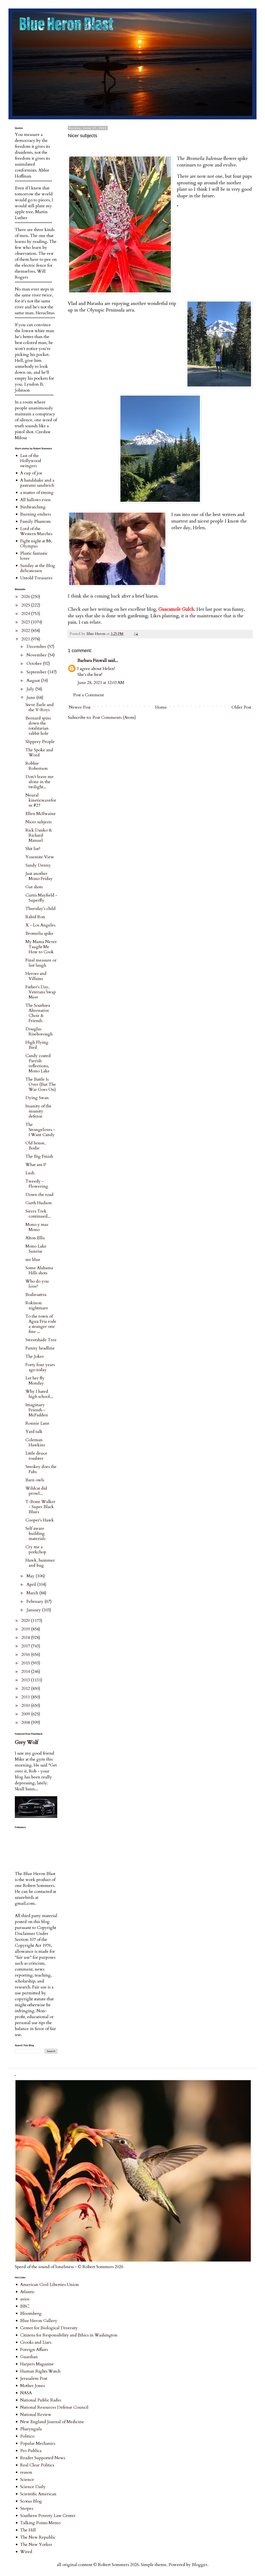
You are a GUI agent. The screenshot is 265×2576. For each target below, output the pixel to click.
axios (24, 2299)
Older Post (241, 707)
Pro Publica (31, 2450)
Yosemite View (39, 857)
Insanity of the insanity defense (38, 1111)
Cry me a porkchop (35, 1549)
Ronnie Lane (37, 1423)
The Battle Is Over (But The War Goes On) (40, 1084)
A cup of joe (31, 473)
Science (27, 2479)
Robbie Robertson (36, 765)
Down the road (39, 1194)
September (36, 672)
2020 (26, 1620)
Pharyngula (31, 2429)
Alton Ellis (35, 1238)
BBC (24, 2306)
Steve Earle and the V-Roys (39, 707)
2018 (26, 1637)
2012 (26, 1688)
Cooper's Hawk (39, 1520)
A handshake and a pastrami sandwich (37, 482)
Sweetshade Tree (41, 1340)
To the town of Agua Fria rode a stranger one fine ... (40, 1323)
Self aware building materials (35, 1533)
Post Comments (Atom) (114, 717)
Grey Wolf (26, 1742)
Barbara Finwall (92, 660)
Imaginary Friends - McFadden (36, 1410)
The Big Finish (39, 1156)
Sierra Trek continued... (38, 1213)
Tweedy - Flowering (36, 1183)
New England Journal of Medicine (52, 2422)
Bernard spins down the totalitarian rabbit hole (38, 725)
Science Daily (33, 2487)
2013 (26, 1680)
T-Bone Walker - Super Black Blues (40, 1507)
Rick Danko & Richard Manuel (38, 835)
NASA (26, 2393)
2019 (26, 1629)
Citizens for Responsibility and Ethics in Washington (68, 2335)
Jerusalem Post (33, 2378)
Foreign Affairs (34, 2349)
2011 (26, 1697)
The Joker (34, 1356)
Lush (29, 1173)
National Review (35, 2414)
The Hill (28, 2530)
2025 (26, 605)
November (37, 655)
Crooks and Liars (35, 2342)
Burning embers (35, 514)
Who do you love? (37, 1283)
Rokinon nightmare (36, 1305)
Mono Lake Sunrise (35, 1248)
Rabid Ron (35, 917)
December (36, 646)
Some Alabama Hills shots (39, 1270)
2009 (26, 1714)
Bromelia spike (39, 933)
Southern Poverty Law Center (47, 2515)
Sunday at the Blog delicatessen (37, 568)
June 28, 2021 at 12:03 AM (100, 682)
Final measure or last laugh (41, 962)
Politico (27, 2436)
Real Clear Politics (37, 2465)
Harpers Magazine (37, 2364)
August (33, 680)
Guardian (29, 2357)
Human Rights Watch (40, 2371)
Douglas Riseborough (39, 1031)
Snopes (26, 2508)
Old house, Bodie (35, 1145)
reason (26, 2472)
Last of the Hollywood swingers (30, 461)
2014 (26, 1671)
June (31, 697)
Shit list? (32, 849)
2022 (26, 630)
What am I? (35, 1164)
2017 (26, 1646)
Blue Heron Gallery (38, 2321)
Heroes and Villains (35, 976)
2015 (26, 1663)
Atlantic (27, 2292)
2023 (26, 622)
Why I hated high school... (39, 1394)
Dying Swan (37, 1098)
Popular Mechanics (37, 2443)
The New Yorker (36, 2544)
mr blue (32, 1259)
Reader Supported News (42, 2458)
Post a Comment (88, 695)
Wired (26, 2552)
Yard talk (33, 1431)
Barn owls (34, 1480)
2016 (26, 1654)
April (31, 1584)
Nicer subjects (38, 822)
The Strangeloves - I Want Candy (40, 1130)
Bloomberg (31, 2313)
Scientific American (38, 2494)
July (30, 689)
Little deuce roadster (36, 1455)
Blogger (199, 2565)
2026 (26, 596)
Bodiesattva (35, 1294)
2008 (26, 1722)
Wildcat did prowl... (36, 1490)
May (31, 1576)
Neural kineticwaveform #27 (40, 800)
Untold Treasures (36, 578)
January (34, 1610)
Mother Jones (32, 2385)
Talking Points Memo (40, 2523)
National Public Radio (40, 2400)
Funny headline (40, 1348)
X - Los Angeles (40, 925)
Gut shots (34, 887)
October (34, 663)
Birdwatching (33, 507)
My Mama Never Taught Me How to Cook (41, 947)
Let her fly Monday (35, 1380)
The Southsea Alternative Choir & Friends (37, 1013)
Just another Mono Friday (39, 876)
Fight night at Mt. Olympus (36, 543)
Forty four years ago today (40, 1367)
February (35, 1601)
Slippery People (40, 741)
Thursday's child (40, 908)
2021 (26, 639)
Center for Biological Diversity (49, 2328)
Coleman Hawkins (37, 1442)
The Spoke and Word (39, 752)
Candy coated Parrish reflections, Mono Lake (38, 1063)
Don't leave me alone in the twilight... (39, 782)
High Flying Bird (36, 1044)
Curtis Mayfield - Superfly (41, 897)
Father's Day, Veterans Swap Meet (40, 992)
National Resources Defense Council (54, 2407)
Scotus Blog (31, 2501)
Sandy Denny (38, 865)
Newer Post (80, 707)
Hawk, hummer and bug (40, 1562)
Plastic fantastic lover (34, 555)
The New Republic (38, 2537)
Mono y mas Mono (36, 1227)
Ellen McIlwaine (40, 813)
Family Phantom (35, 521)
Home (161, 707)
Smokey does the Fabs (41, 1469)
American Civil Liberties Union (49, 2284)
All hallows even (35, 500)
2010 (26, 1705)
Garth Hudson (38, 1203)
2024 (26, 613)
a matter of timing (37, 492)
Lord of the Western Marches (36, 531)
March (32, 1593)
